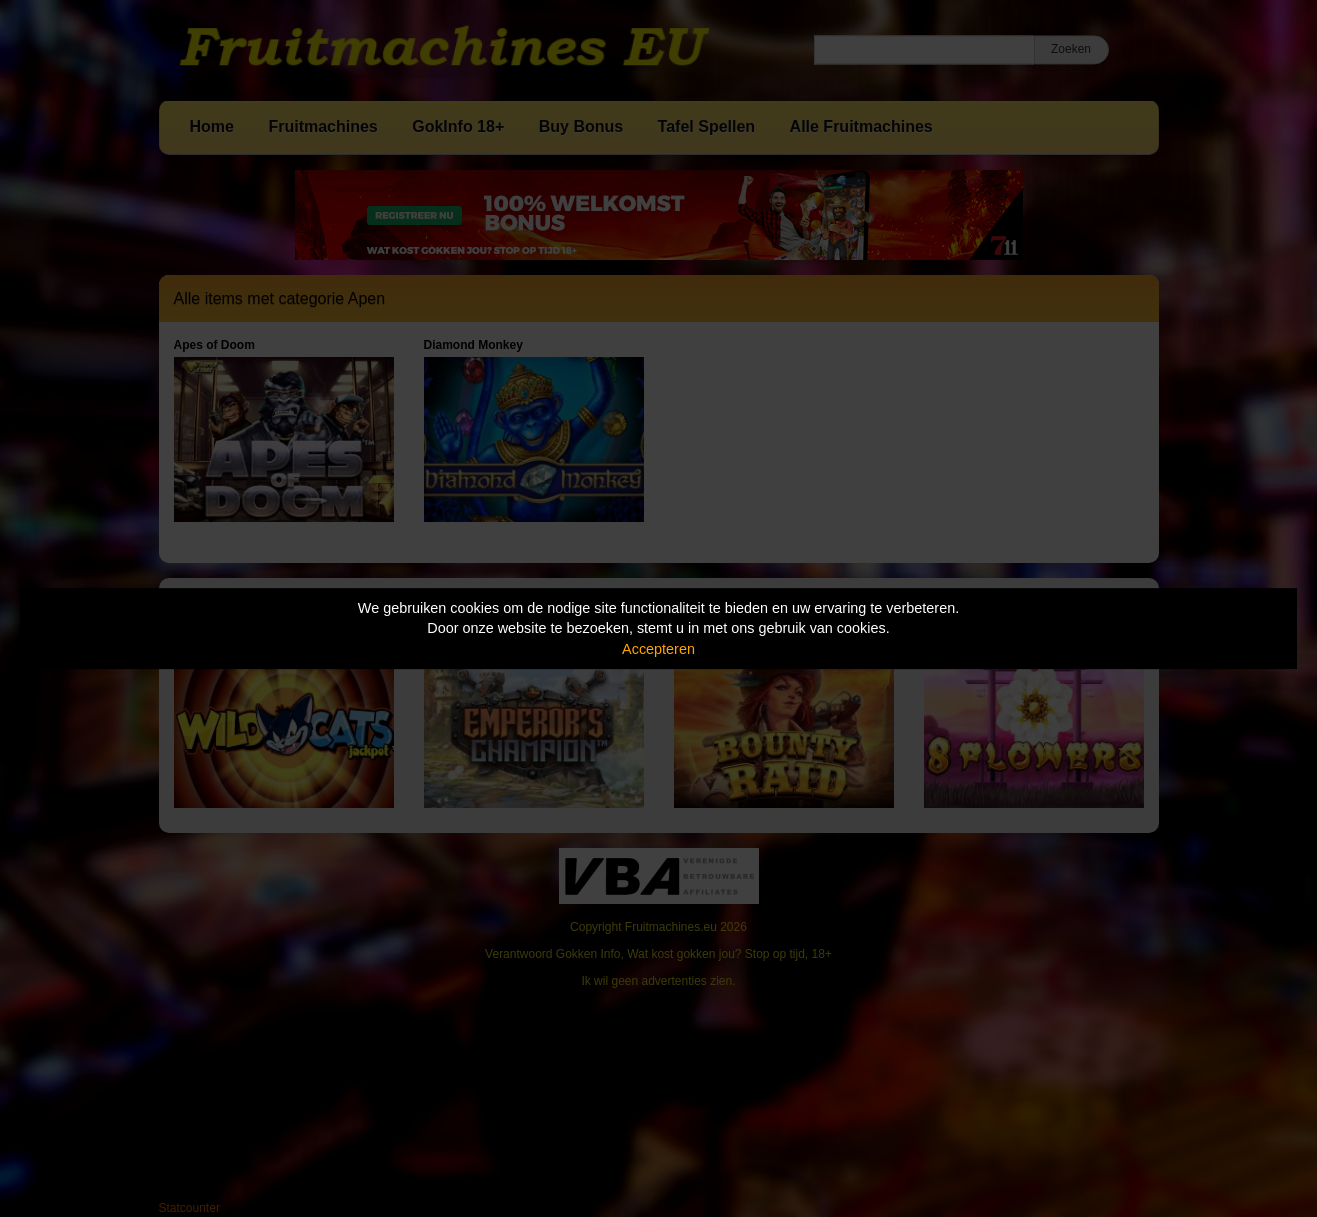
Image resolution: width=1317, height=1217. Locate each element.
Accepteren (658, 649)
